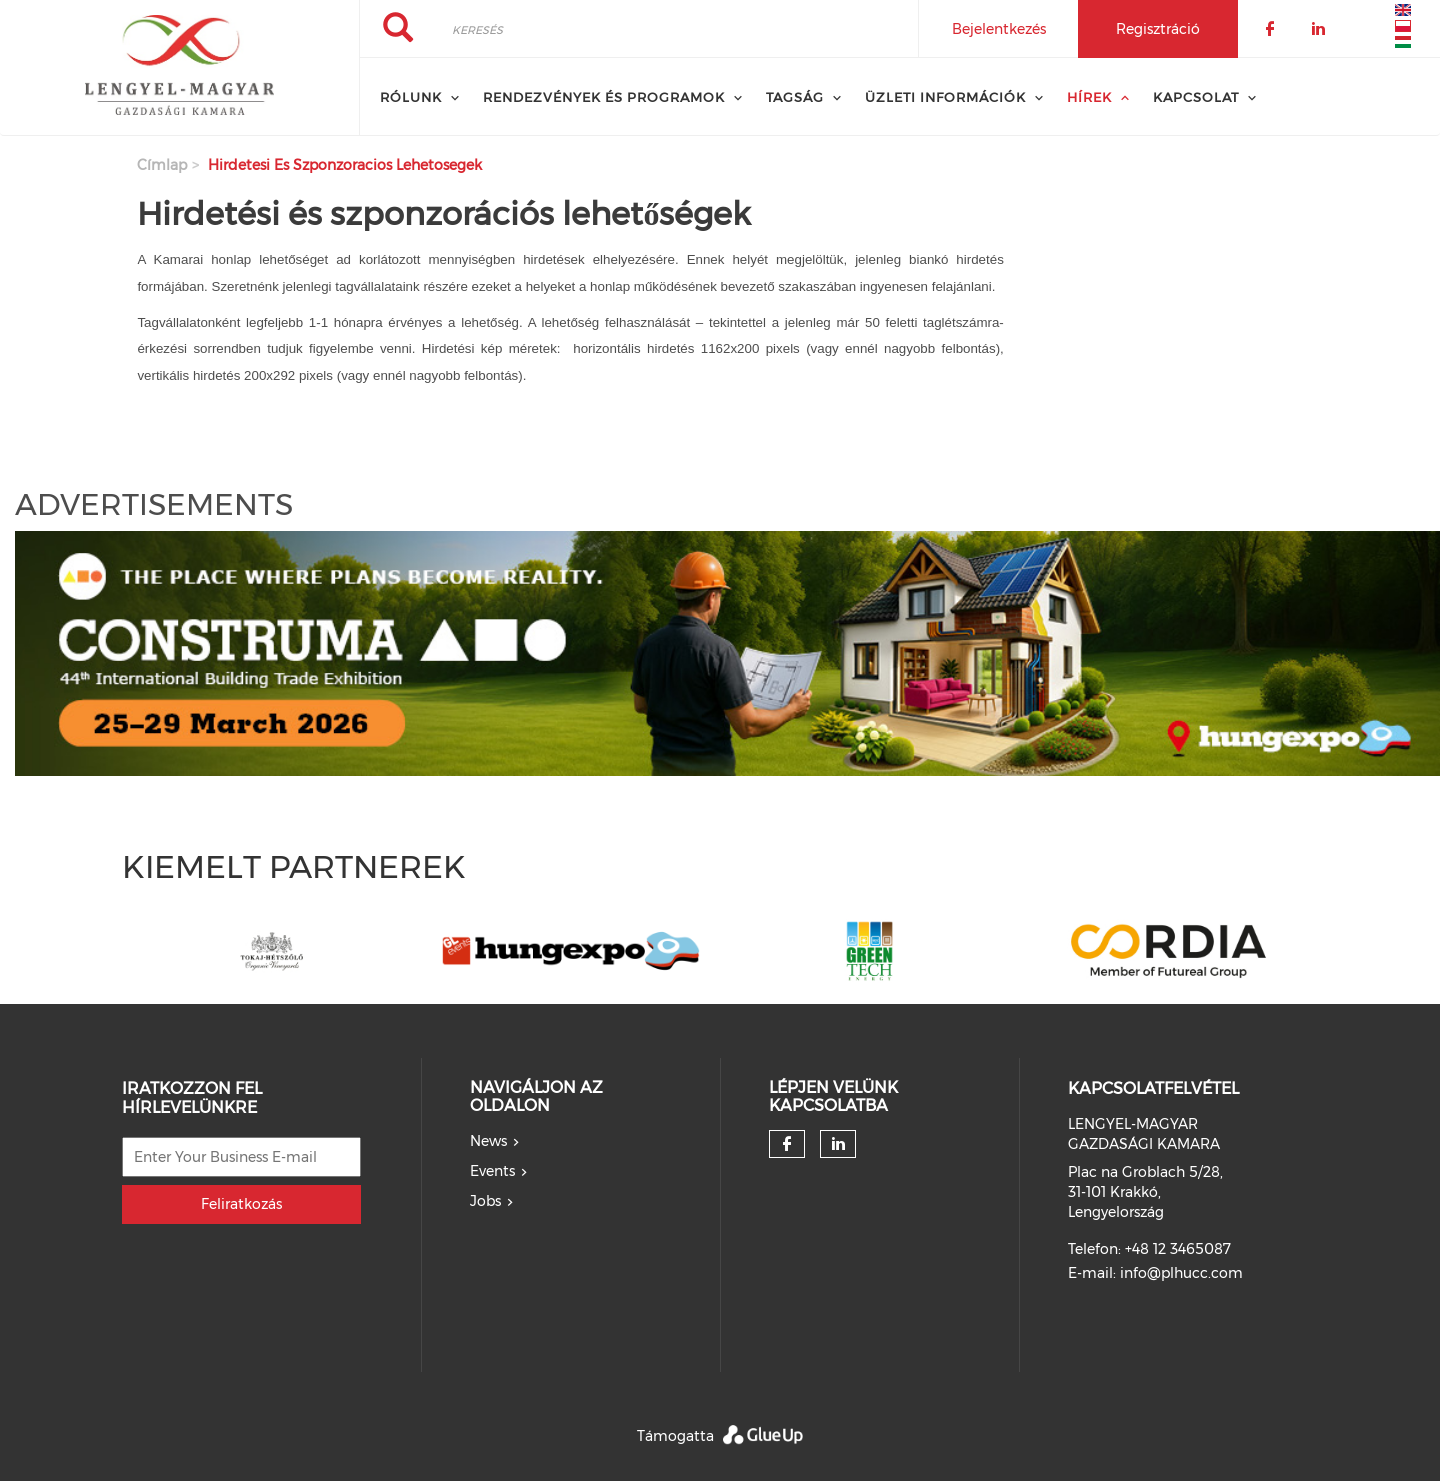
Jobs (485, 1201)
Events (492, 1171)
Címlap (162, 165)
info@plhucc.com (1181, 1273)
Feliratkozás (241, 1204)
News (488, 1141)
